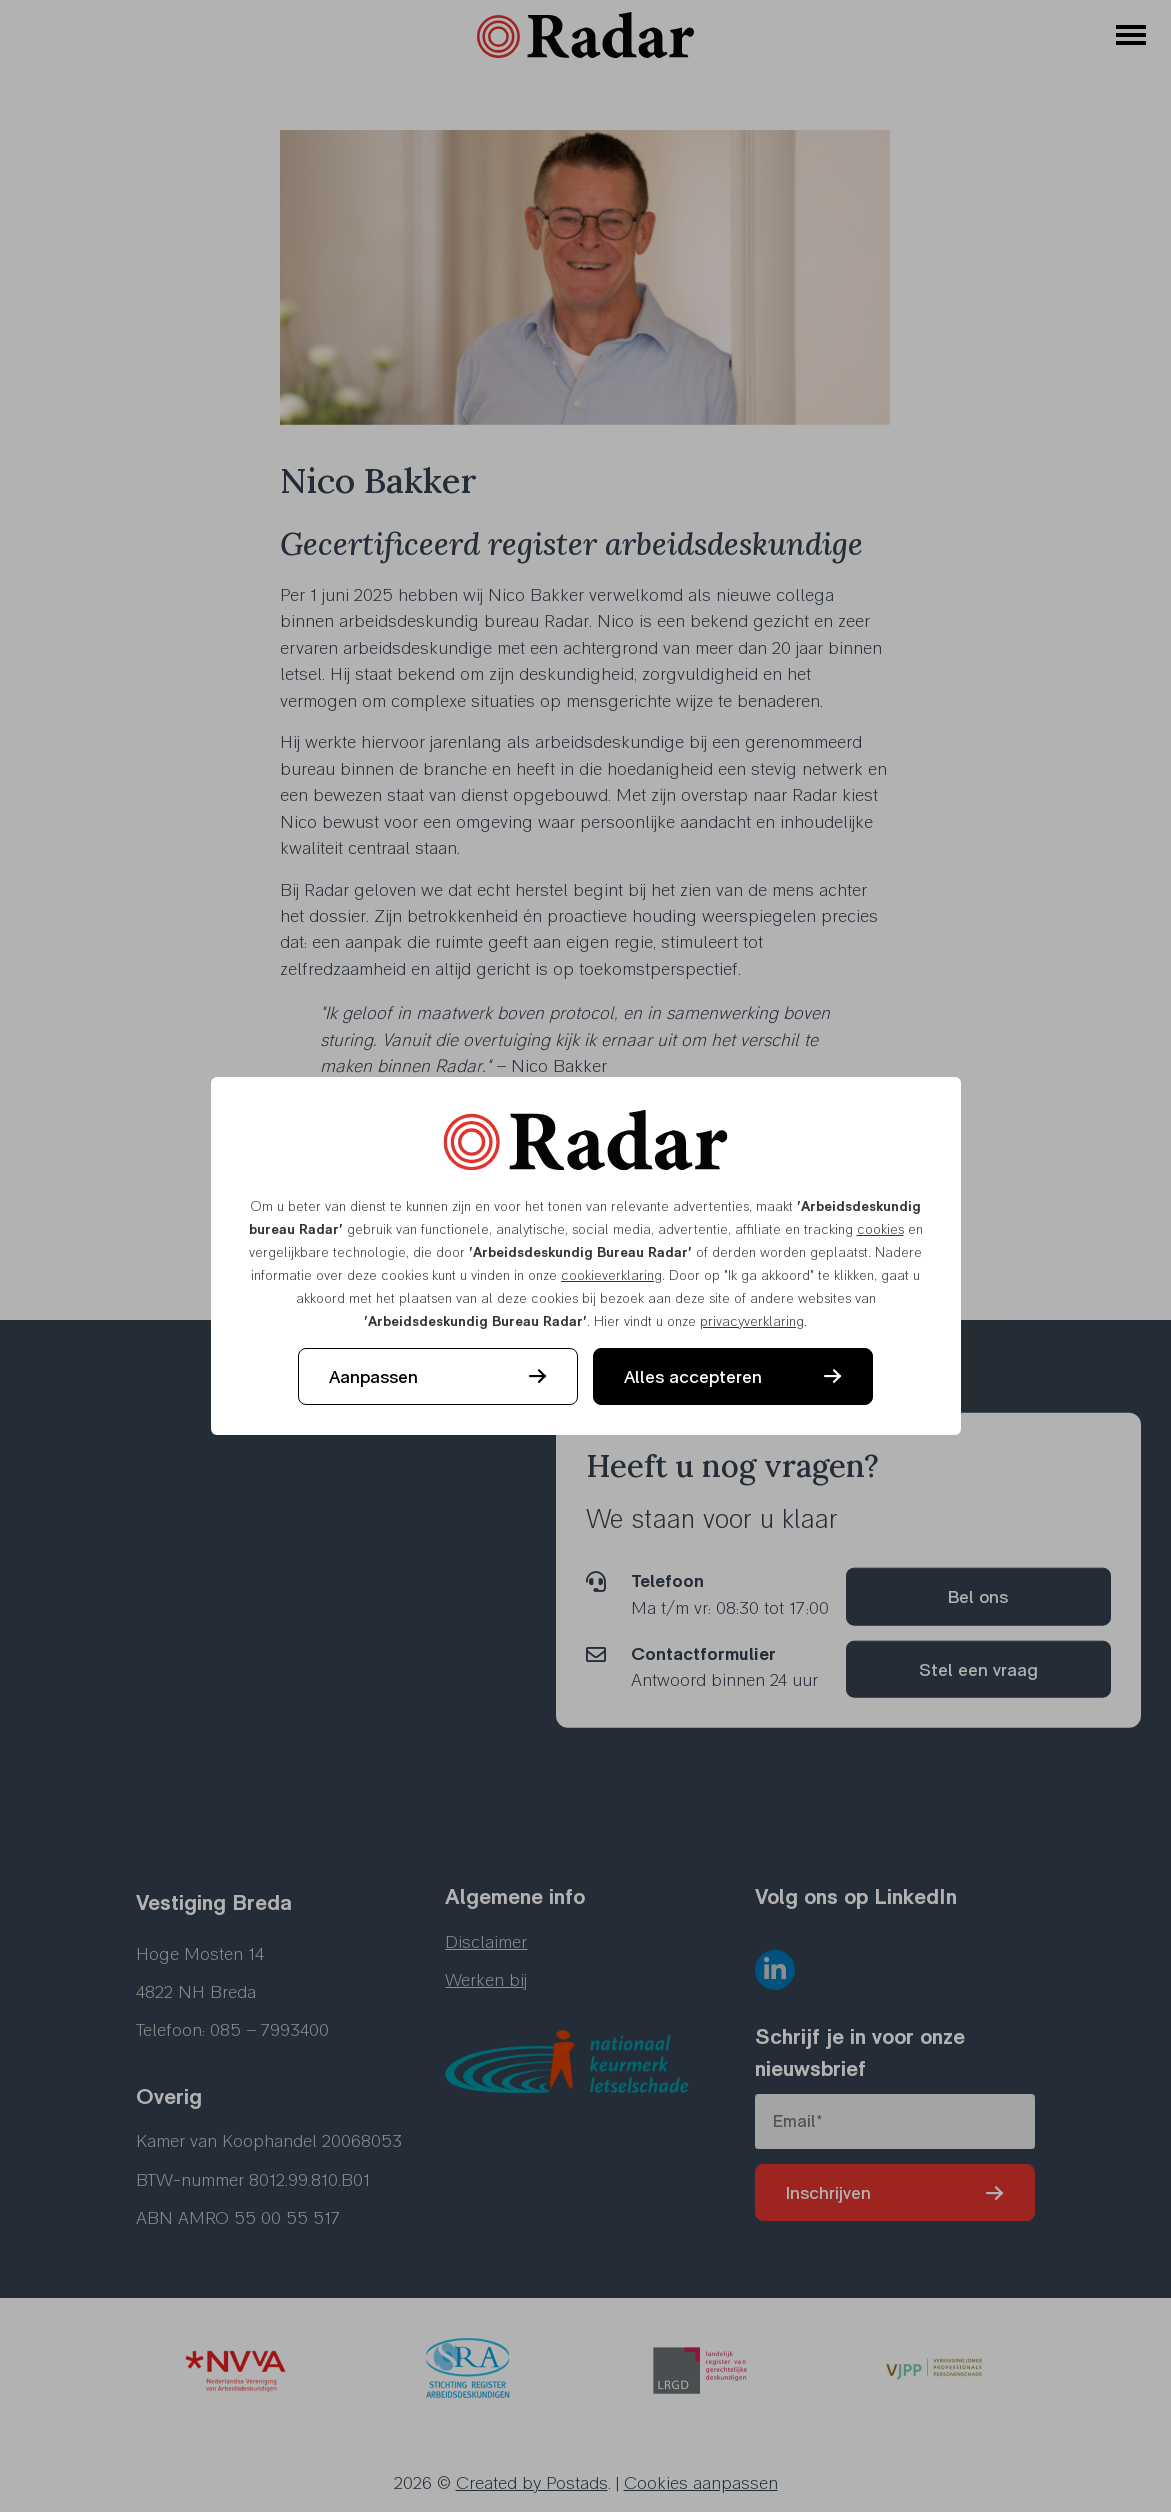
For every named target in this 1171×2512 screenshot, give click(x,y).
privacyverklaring (752, 1321)
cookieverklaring (611, 1275)
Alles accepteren (693, 1376)
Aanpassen (373, 1376)
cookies (880, 1229)
